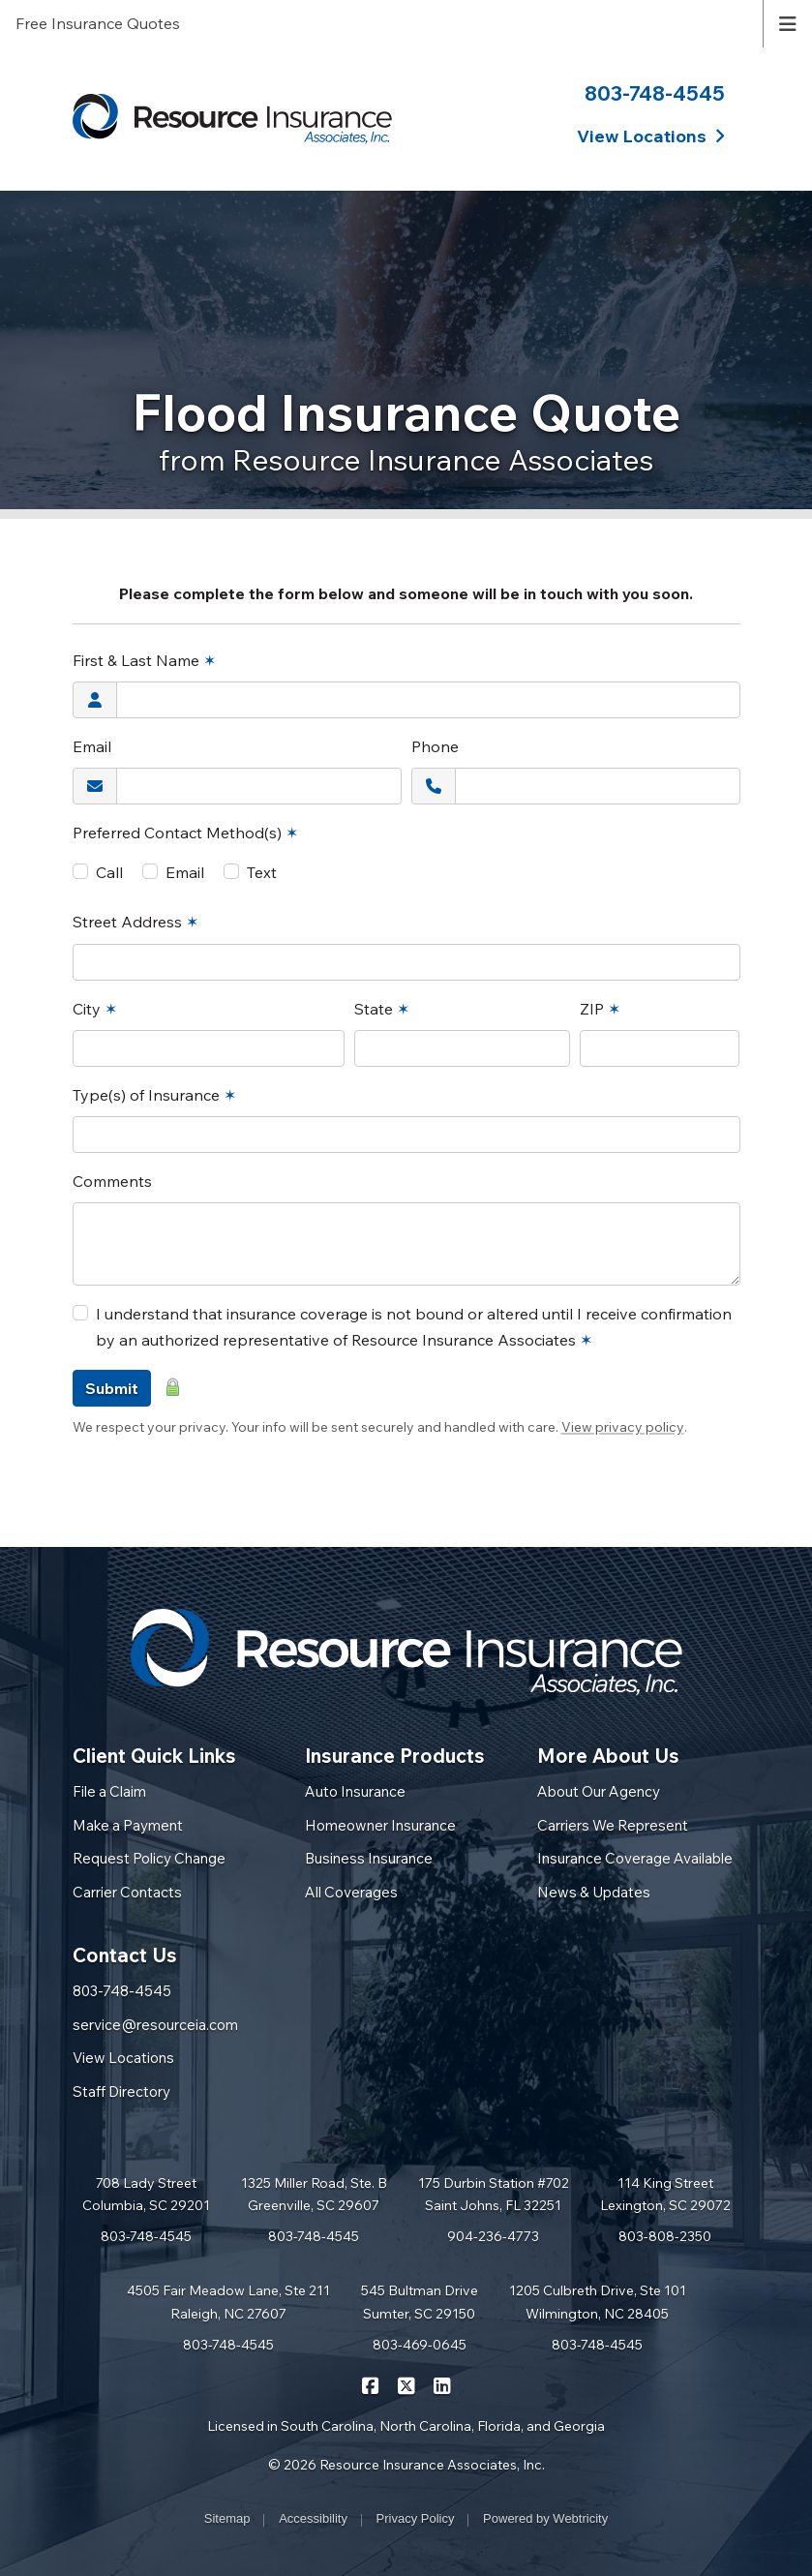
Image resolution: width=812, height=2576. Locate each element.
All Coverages (351, 1892)
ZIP (600, 1008)
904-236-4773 (493, 2236)
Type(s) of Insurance (154, 1095)
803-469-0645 (419, 2344)
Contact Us (125, 1955)
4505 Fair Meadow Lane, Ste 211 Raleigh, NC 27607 (228, 2302)
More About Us (608, 1755)
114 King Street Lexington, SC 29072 (665, 2194)
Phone (435, 746)
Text (262, 872)
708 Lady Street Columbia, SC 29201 (146, 2194)
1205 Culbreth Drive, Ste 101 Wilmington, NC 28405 (597, 2302)
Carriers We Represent (612, 1825)
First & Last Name (144, 660)
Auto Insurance (355, 1791)
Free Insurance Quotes (97, 23)
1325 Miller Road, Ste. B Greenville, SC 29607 (314, 2194)
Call (109, 872)
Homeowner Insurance (380, 1825)
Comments (112, 1181)
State (381, 1008)
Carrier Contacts (127, 1892)
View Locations (123, 2057)
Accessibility (313, 2518)
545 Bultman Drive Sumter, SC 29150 (419, 2302)
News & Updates (593, 1892)
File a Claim (109, 1791)
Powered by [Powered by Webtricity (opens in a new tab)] (545, 2518)
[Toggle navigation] (788, 22)
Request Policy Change (149, 1858)
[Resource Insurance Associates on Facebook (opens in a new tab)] (370, 2384)
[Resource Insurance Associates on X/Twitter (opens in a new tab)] (406, 2384)
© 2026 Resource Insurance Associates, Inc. (406, 2464)
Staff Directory (121, 2091)
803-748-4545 (655, 93)
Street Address (135, 921)
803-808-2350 (664, 2236)
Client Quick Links (154, 1755)
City (95, 1008)
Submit (111, 1388)
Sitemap (227, 2518)
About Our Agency (598, 1791)
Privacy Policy (415, 2518)
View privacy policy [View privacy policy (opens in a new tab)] (622, 1427)
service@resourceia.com (155, 2024)
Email (92, 746)
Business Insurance (369, 1858)
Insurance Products (395, 1755)
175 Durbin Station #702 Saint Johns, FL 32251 (493, 2194)
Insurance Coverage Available (635, 1858)
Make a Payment (128, 1825)
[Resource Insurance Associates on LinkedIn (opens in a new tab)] (442, 2384)
